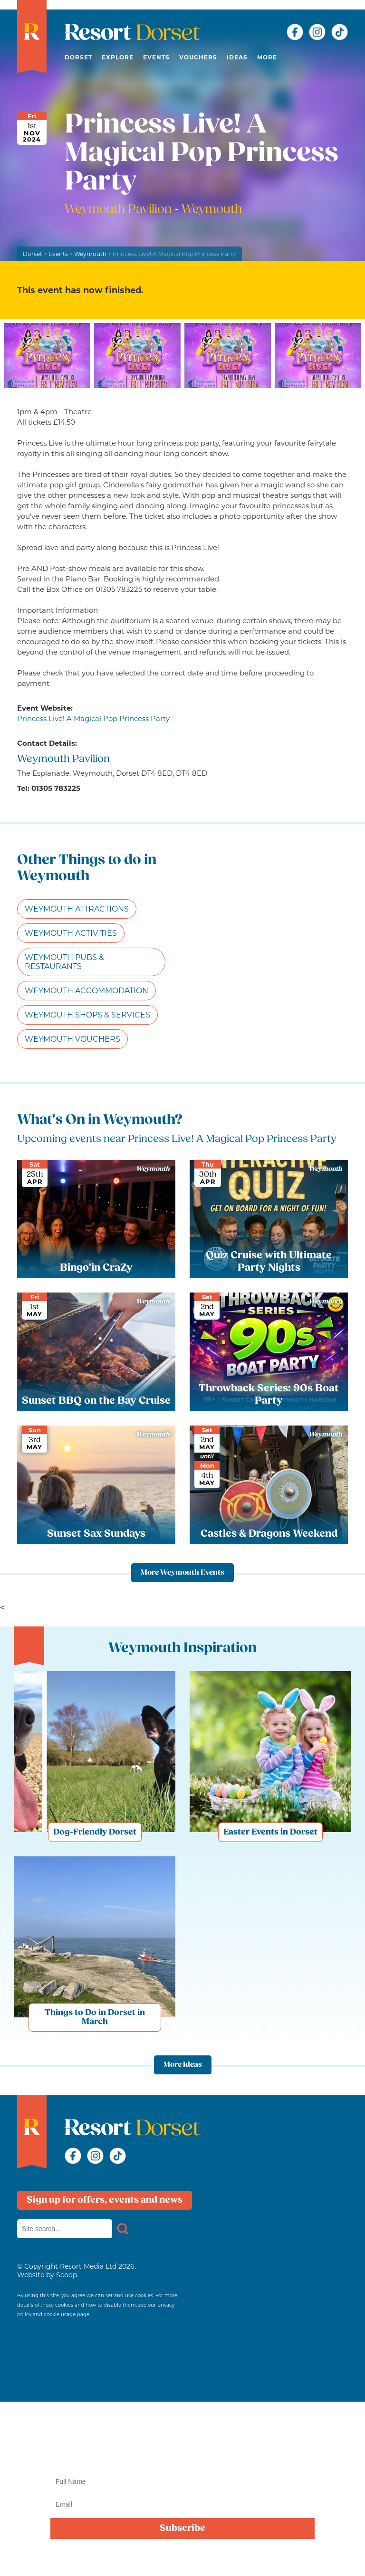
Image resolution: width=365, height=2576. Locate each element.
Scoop (66, 2275)
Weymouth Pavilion (119, 209)
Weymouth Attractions (77, 908)
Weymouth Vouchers (72, 1039)
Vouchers (198, 57)
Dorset (78, 57)
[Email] (182, 2504)
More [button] (267, 57)
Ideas (237, 57)
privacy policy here (308, 2558)
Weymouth (90, 253)
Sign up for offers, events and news (104, 2200)
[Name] (182, 2481)
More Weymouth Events (182, 1573)
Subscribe (182, 2528)
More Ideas (182, 2065)
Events (156, 57)
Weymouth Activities (71, 933)
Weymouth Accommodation (86, 990)
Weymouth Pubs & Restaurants (64, 962)
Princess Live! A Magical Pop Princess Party (93, 718)
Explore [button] (118, 57)
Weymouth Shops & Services (87, 1014)
